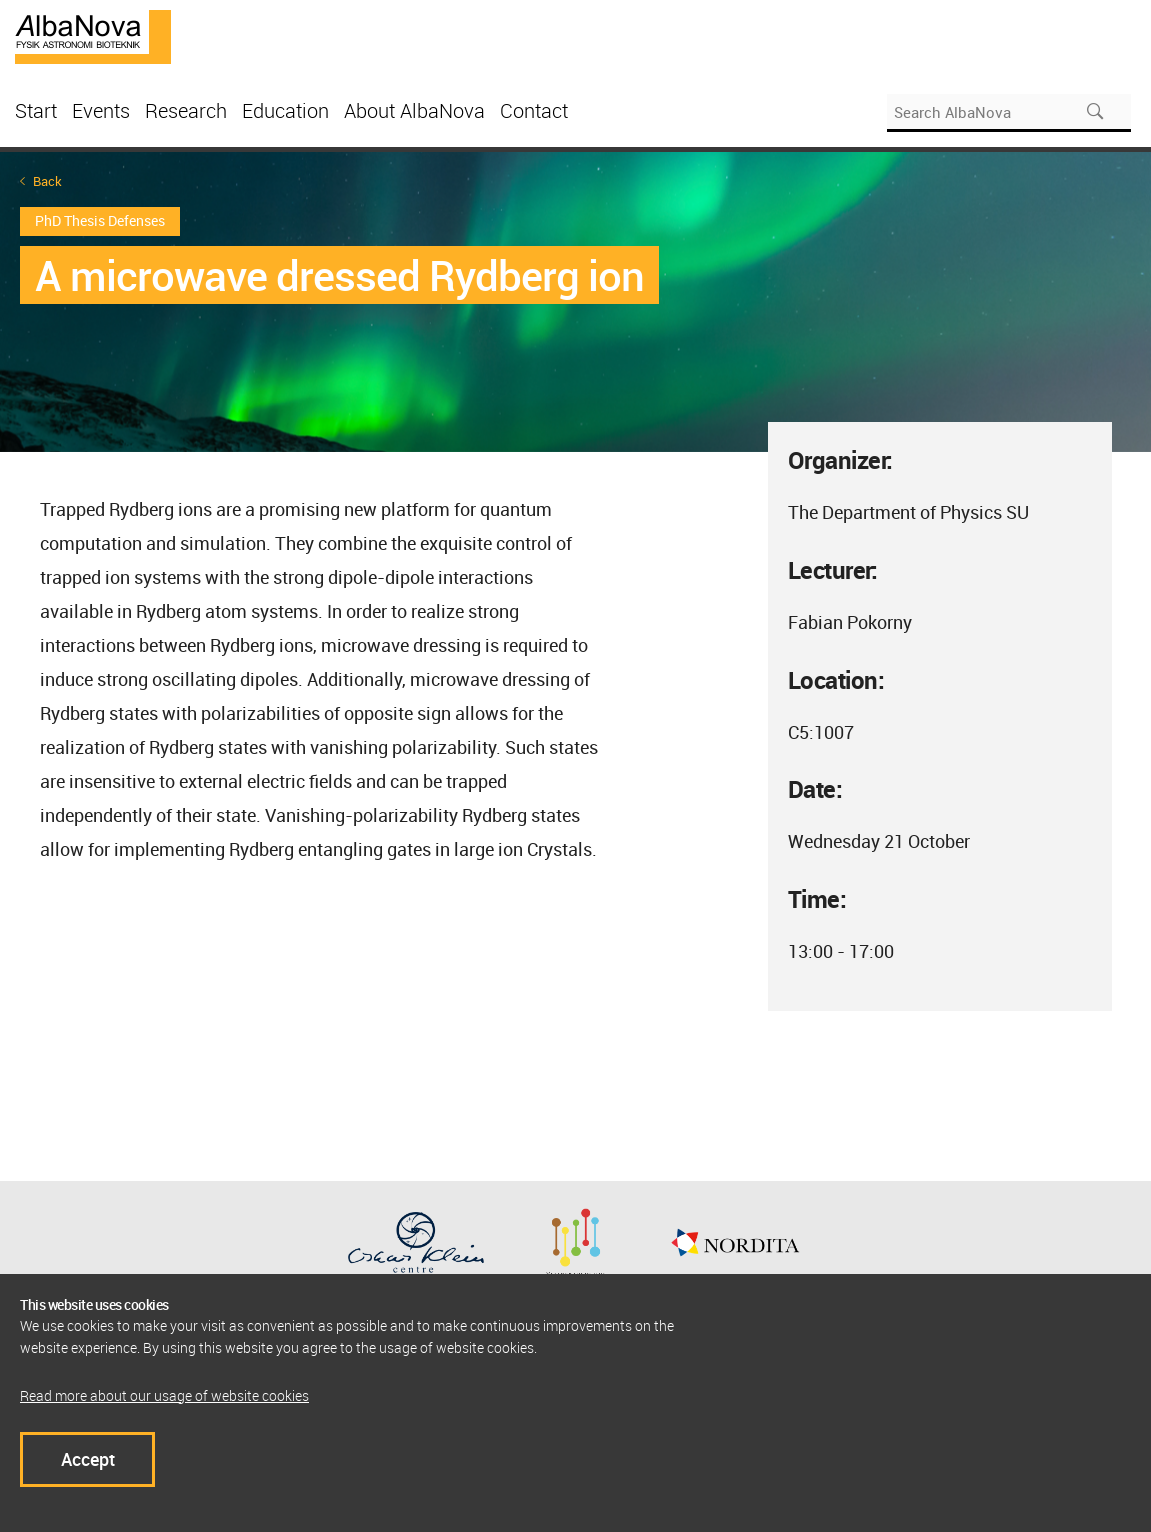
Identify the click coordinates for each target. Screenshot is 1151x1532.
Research (186, 110)
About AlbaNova (414, 110)
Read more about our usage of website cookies (164, 1395)
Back (47, 181)
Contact (534, 110)
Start (36, 110)
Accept (88, 1459)
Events (101, 110)
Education (285, 110)
